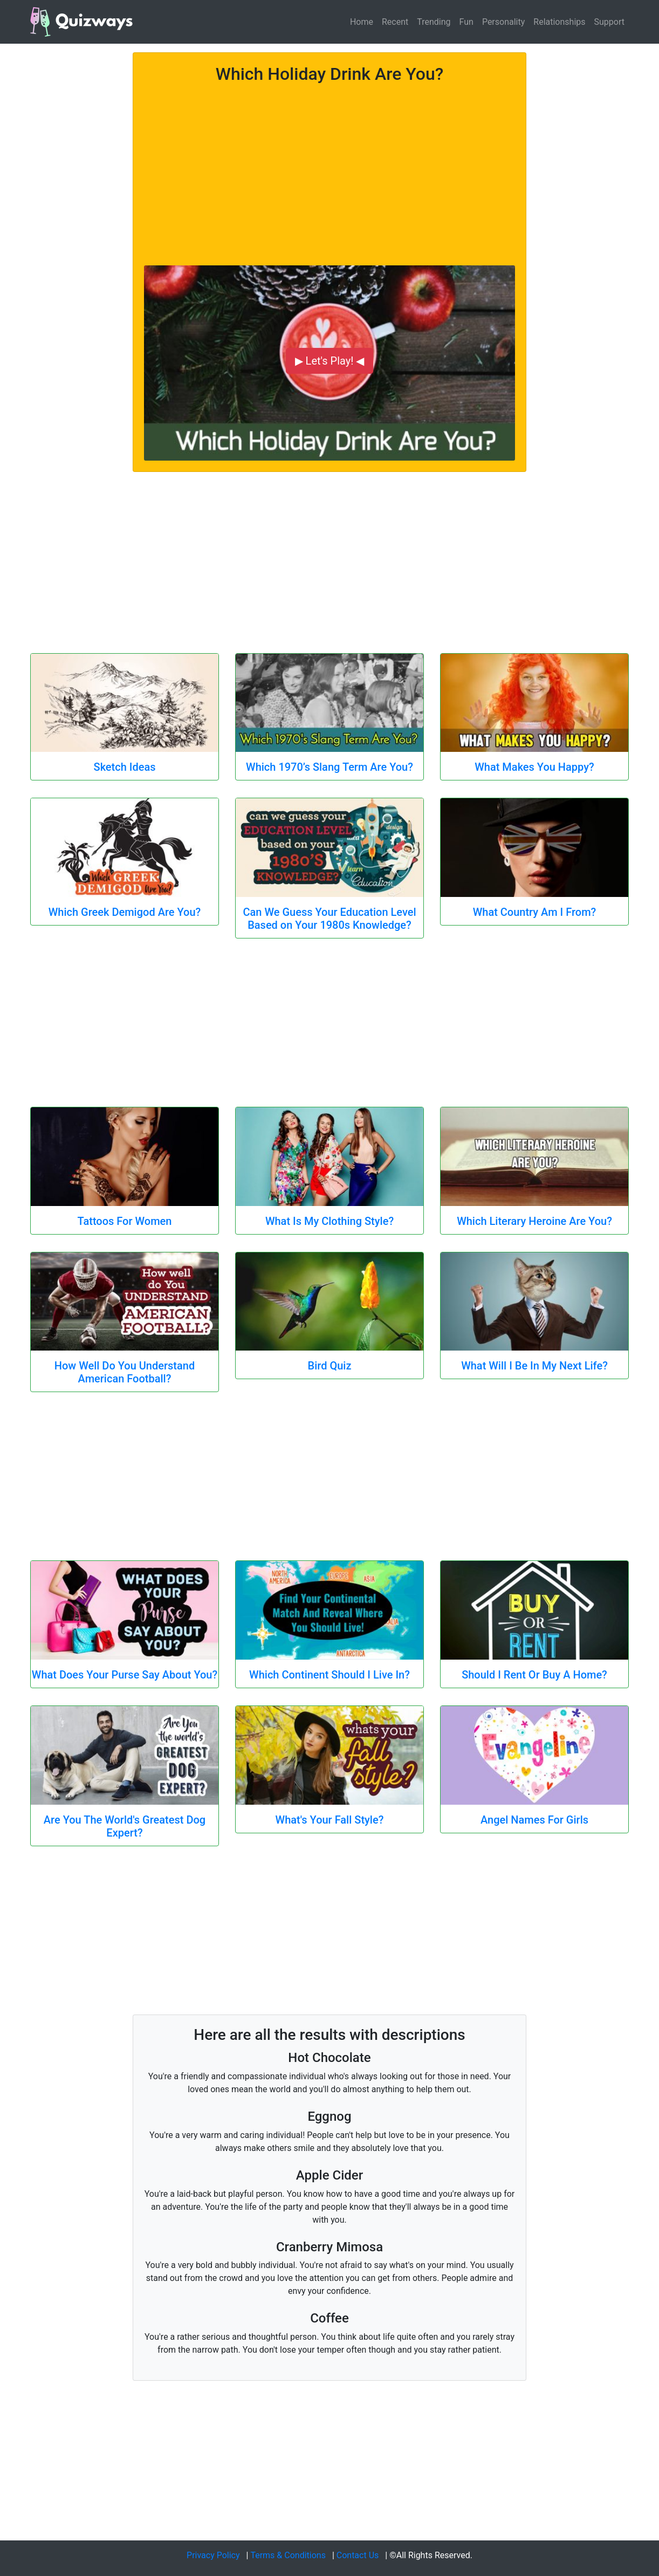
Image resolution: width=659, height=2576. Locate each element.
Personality (503, 22)
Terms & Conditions (288, 2555)
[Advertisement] (329, 168)
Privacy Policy (213, 2555)
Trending (433, 22)
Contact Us (358, 2555)
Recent (395, 22)
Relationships (559, 22)
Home (361, 22)
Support (609, 22)
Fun (466, 22)
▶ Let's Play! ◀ (330, 360)
